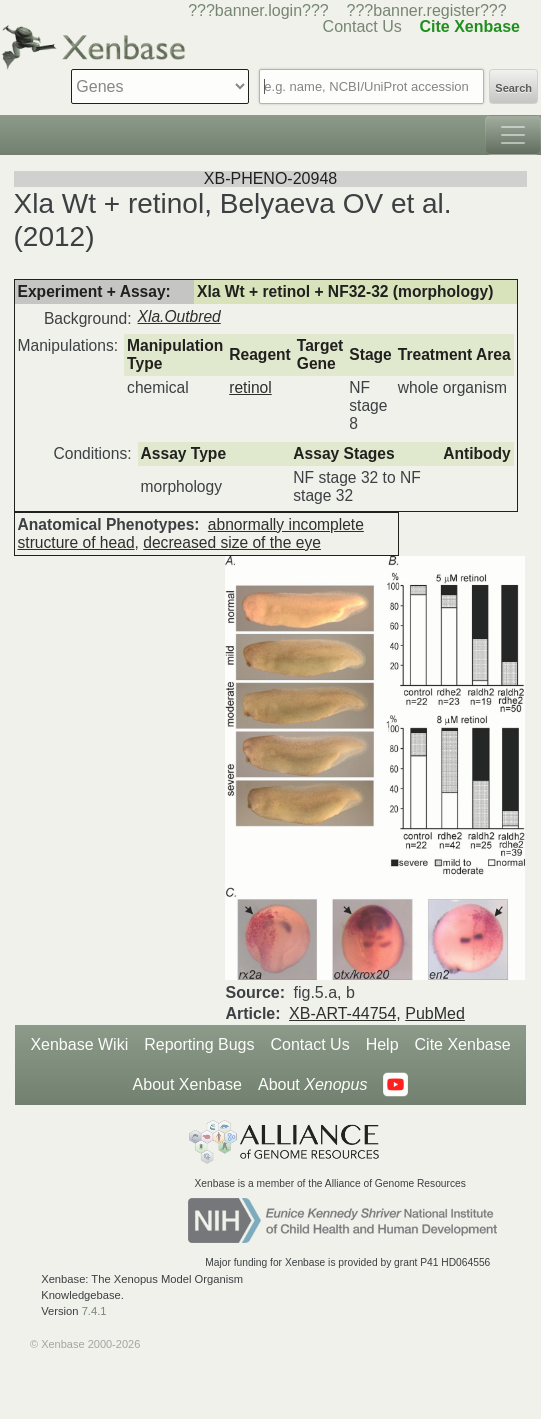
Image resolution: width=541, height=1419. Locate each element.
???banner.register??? (427, 10)
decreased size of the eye (232, 542)
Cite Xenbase (463, 1044)
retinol (250, 387)
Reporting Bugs (199, 1044)
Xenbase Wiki (79, 1044)
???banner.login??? (258, 10)
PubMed (435, 1013)
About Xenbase (187, 1084)
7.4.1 (94, 1311)
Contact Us (310, 1044)
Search (513, 88)
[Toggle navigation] (513, 135)
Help (382, 1044)
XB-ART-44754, (345, 1013)
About (312, 1085)
